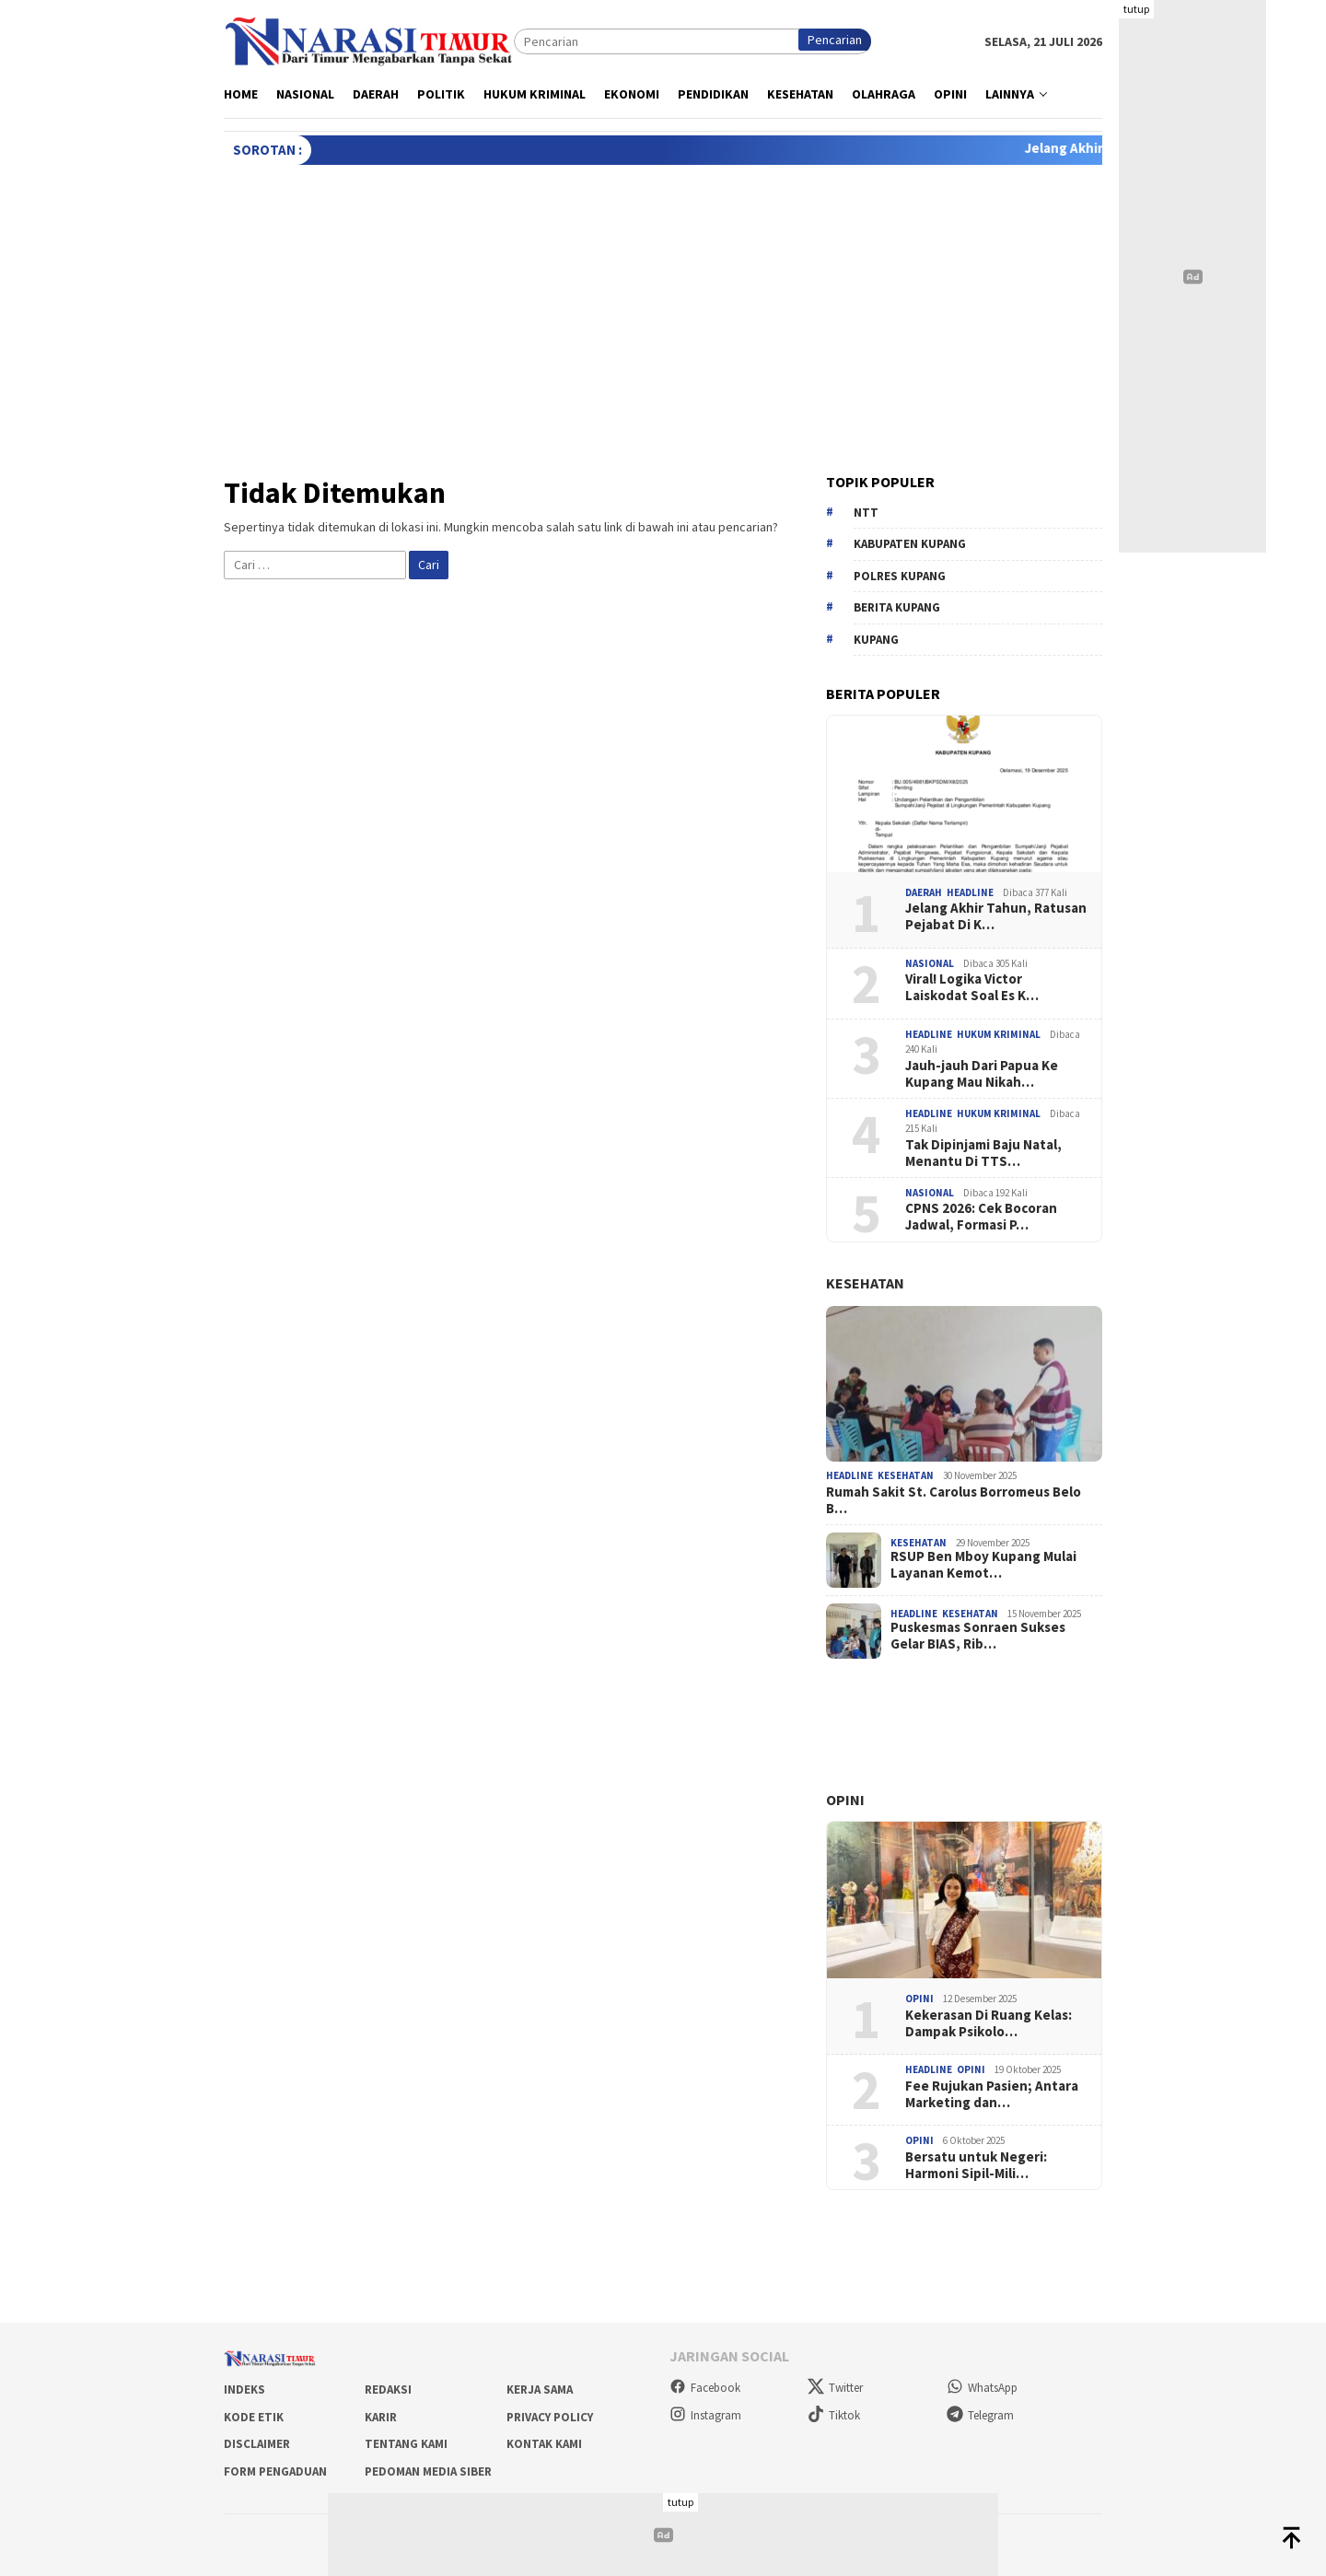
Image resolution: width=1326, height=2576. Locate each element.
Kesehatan (865, 1283)
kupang (876, 639)
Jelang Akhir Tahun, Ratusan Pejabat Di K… (996, 916)
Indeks (244, 2389)
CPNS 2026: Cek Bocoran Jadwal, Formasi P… (981, 1216)
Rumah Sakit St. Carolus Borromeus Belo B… (953, 1500)
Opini (845, 1799)
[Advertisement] (663, 303)
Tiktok (834, 2415)
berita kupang (897, 607)
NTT (866, 512)
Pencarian (835, 39)
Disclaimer (257, 2444)
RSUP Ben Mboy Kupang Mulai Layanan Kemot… (983, 1564)
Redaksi (388, 2389)
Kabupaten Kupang (910, 544)
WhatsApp (982, 2387)
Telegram (980, 2415)
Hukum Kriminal (999, 1034)
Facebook (704, 2387)
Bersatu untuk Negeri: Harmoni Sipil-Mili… (976, 2165)
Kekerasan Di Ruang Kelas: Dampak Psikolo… (988, 2023)
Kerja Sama (539, 2389)
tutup (1136, 9)
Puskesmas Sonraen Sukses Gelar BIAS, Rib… (977, 1635)
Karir (381, 2417)
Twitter (835, 2387)
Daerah (923, 892)
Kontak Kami (544, 2444)
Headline (970, 892)
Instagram (705, 2415)
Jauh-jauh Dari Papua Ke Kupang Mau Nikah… (981, 1073)
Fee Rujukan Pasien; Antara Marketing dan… (991, 2094)
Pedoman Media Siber (428, 2471)
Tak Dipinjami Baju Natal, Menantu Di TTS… (983, 1153)
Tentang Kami (406, 2444)
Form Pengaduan (275, 2471)
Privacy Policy (549, 2417)
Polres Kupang (900, 576)
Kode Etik (254, 2417)
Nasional (929, 963)
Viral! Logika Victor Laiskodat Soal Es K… (972, 987)
